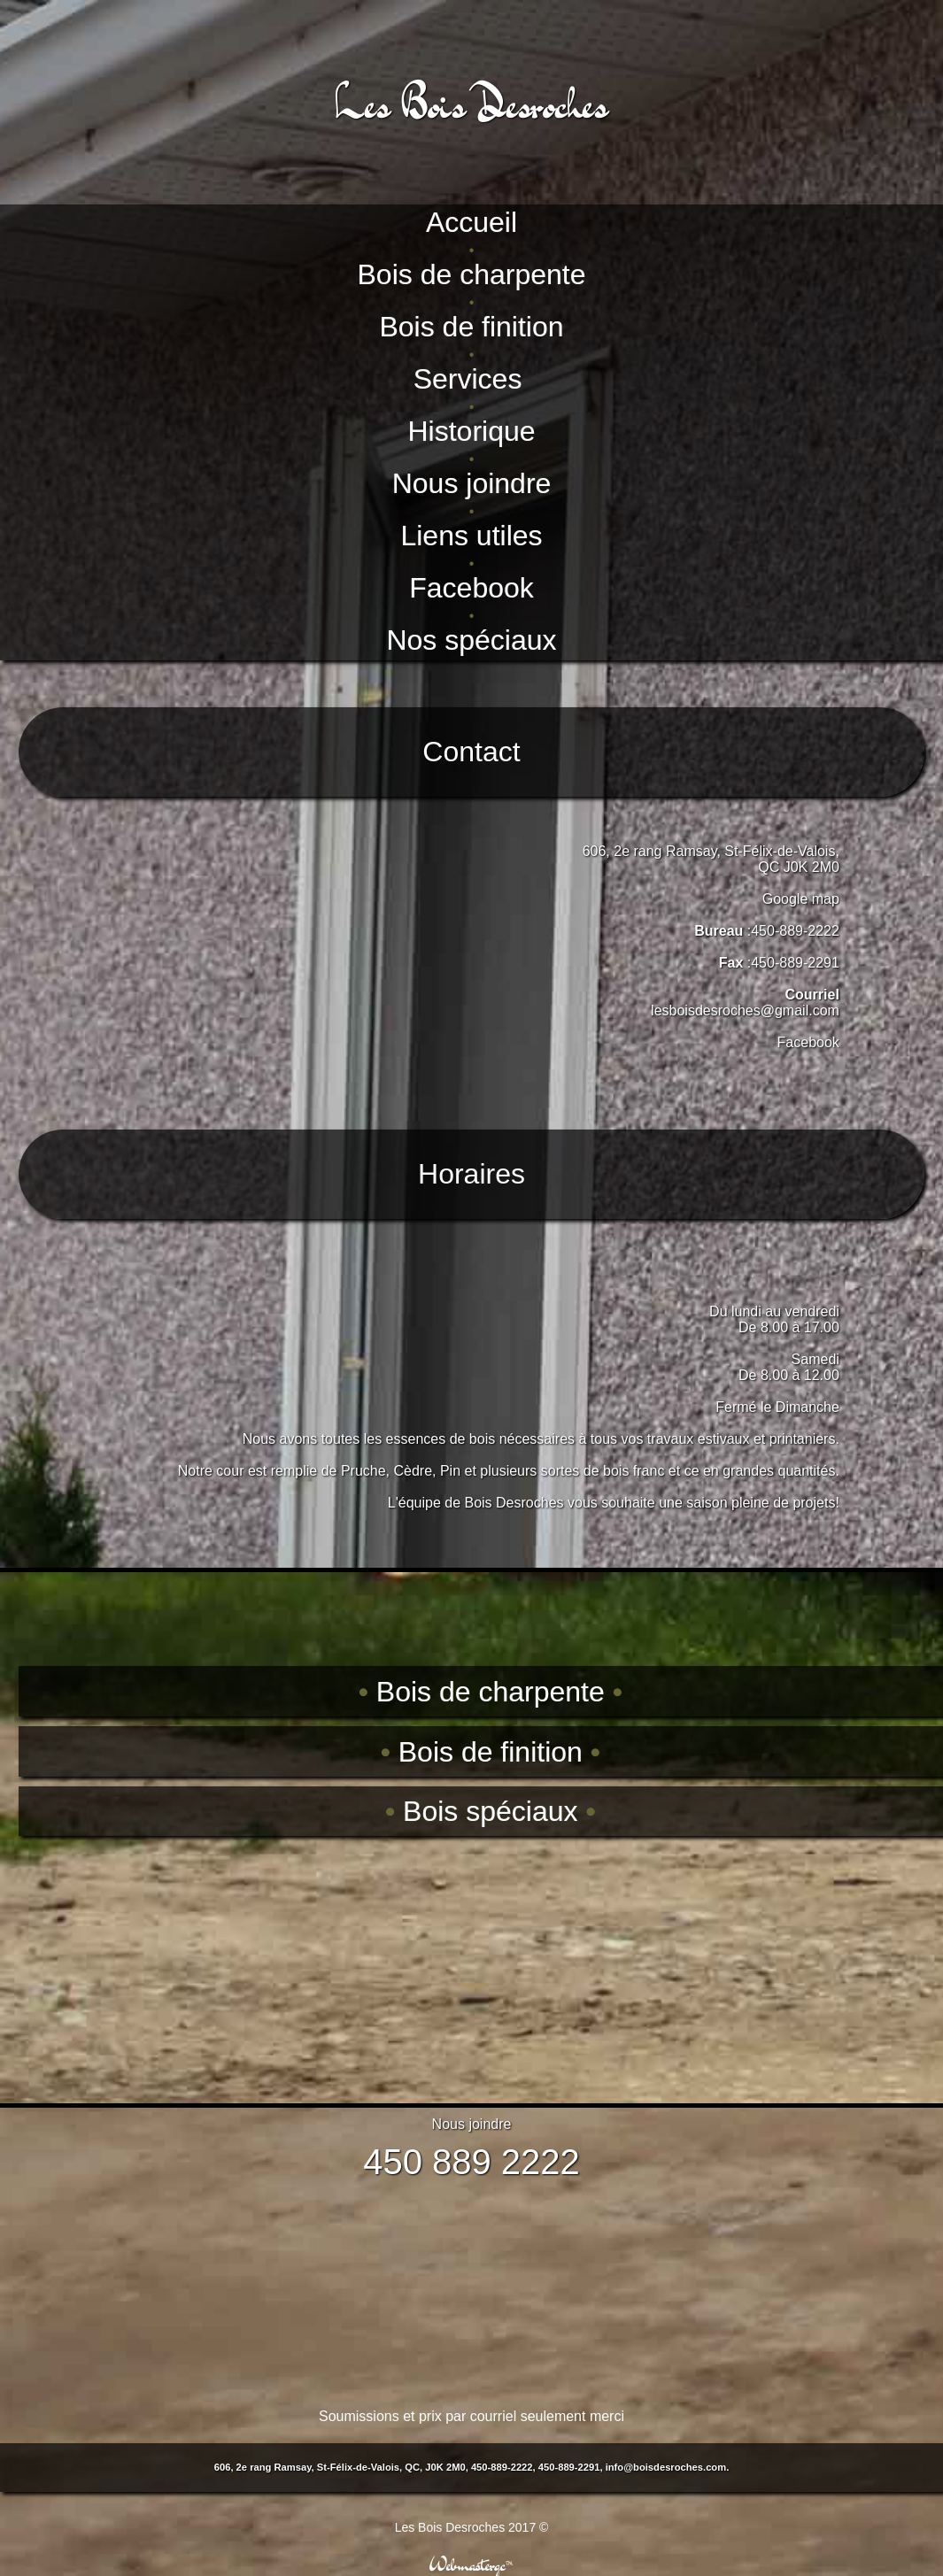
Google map (800, 898)
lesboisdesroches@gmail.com (745, 1010)
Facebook (808, 1042)
